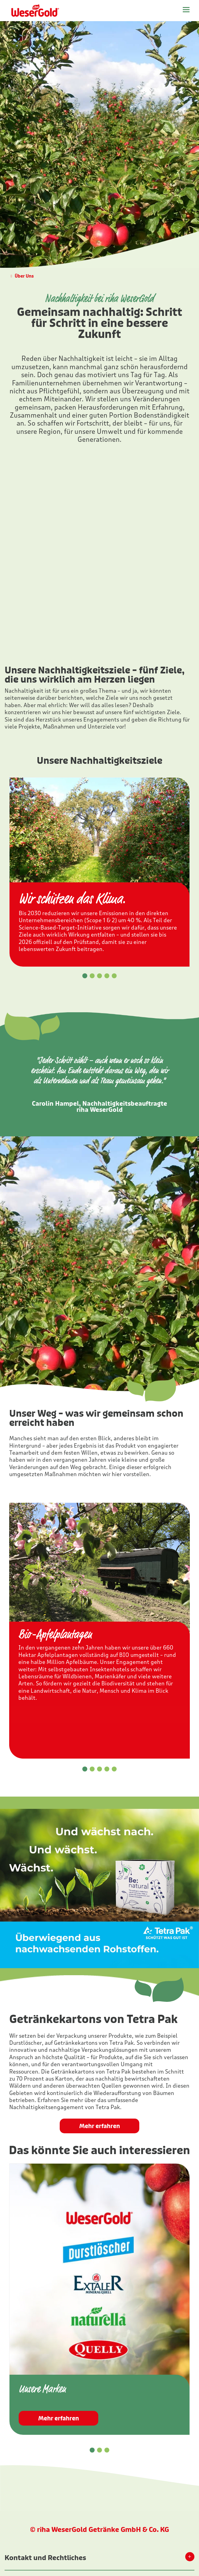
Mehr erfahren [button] (99, 2126)
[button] (84, 975)
